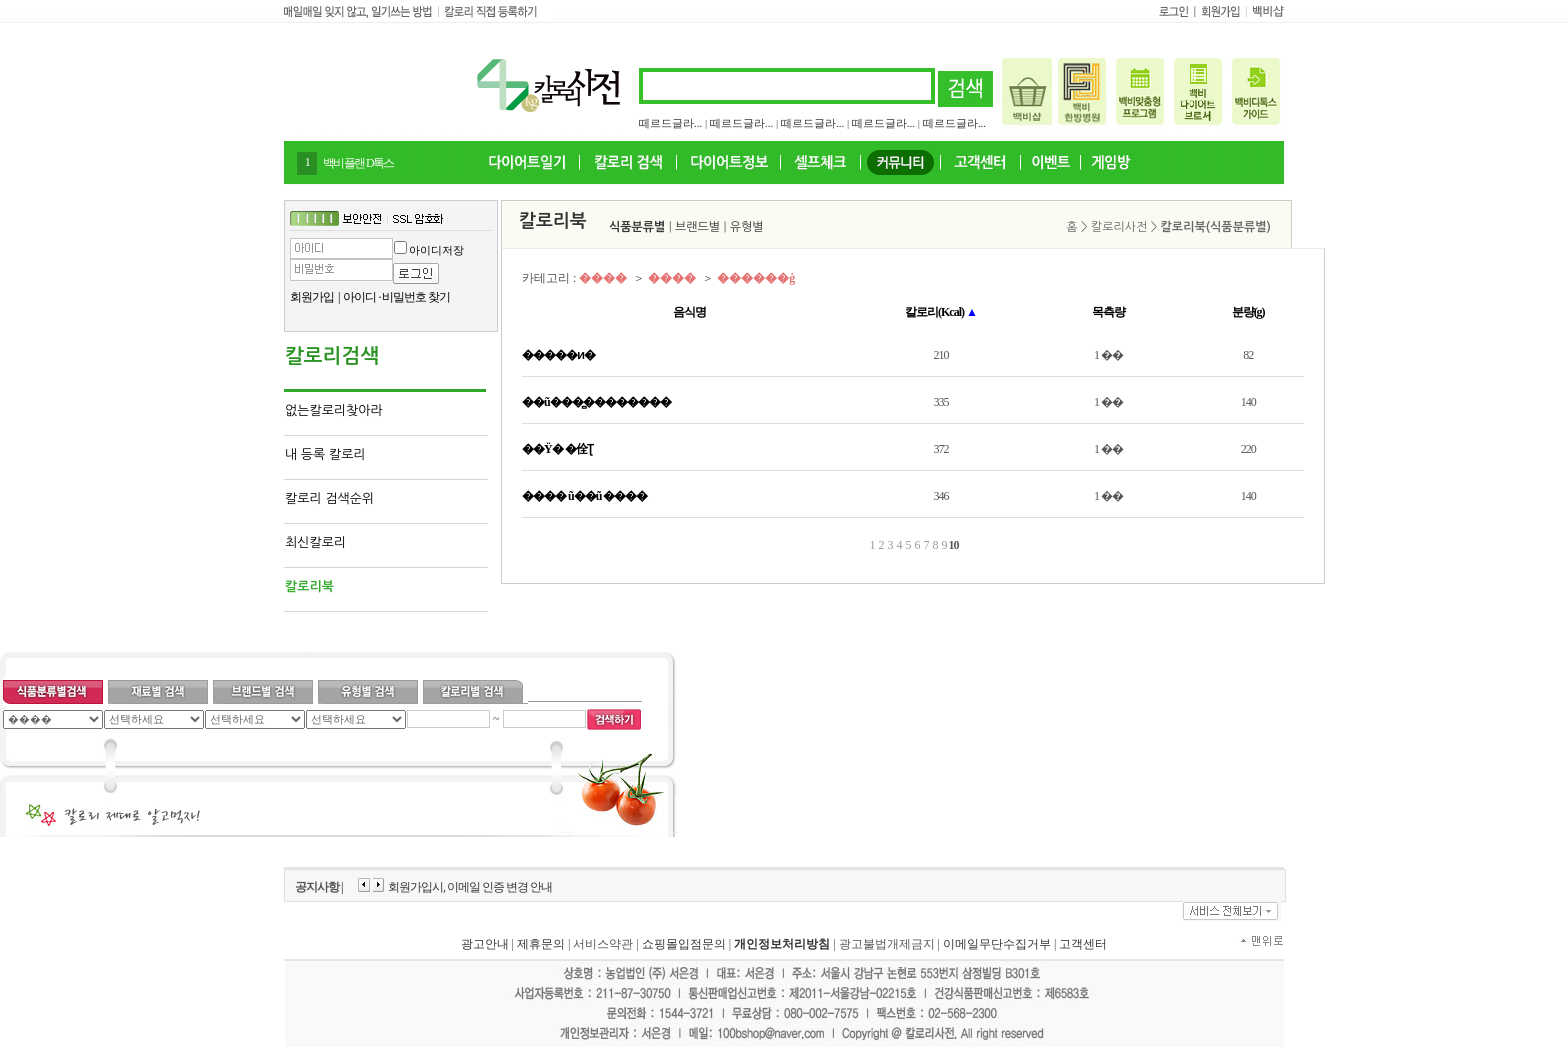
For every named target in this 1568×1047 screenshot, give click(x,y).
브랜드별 (697, 227)
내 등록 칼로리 (325, 454)
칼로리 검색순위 (329, 498)
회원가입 (312, 297)
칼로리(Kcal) (941, 312)
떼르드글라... (670, 123)
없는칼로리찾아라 (334, 410)
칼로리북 (309, 586)
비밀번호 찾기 (416, 297)
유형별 (747, 227)
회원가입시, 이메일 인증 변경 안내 (470, 887)
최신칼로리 (315, 542)
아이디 (359, 297)
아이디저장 (436, 250)
